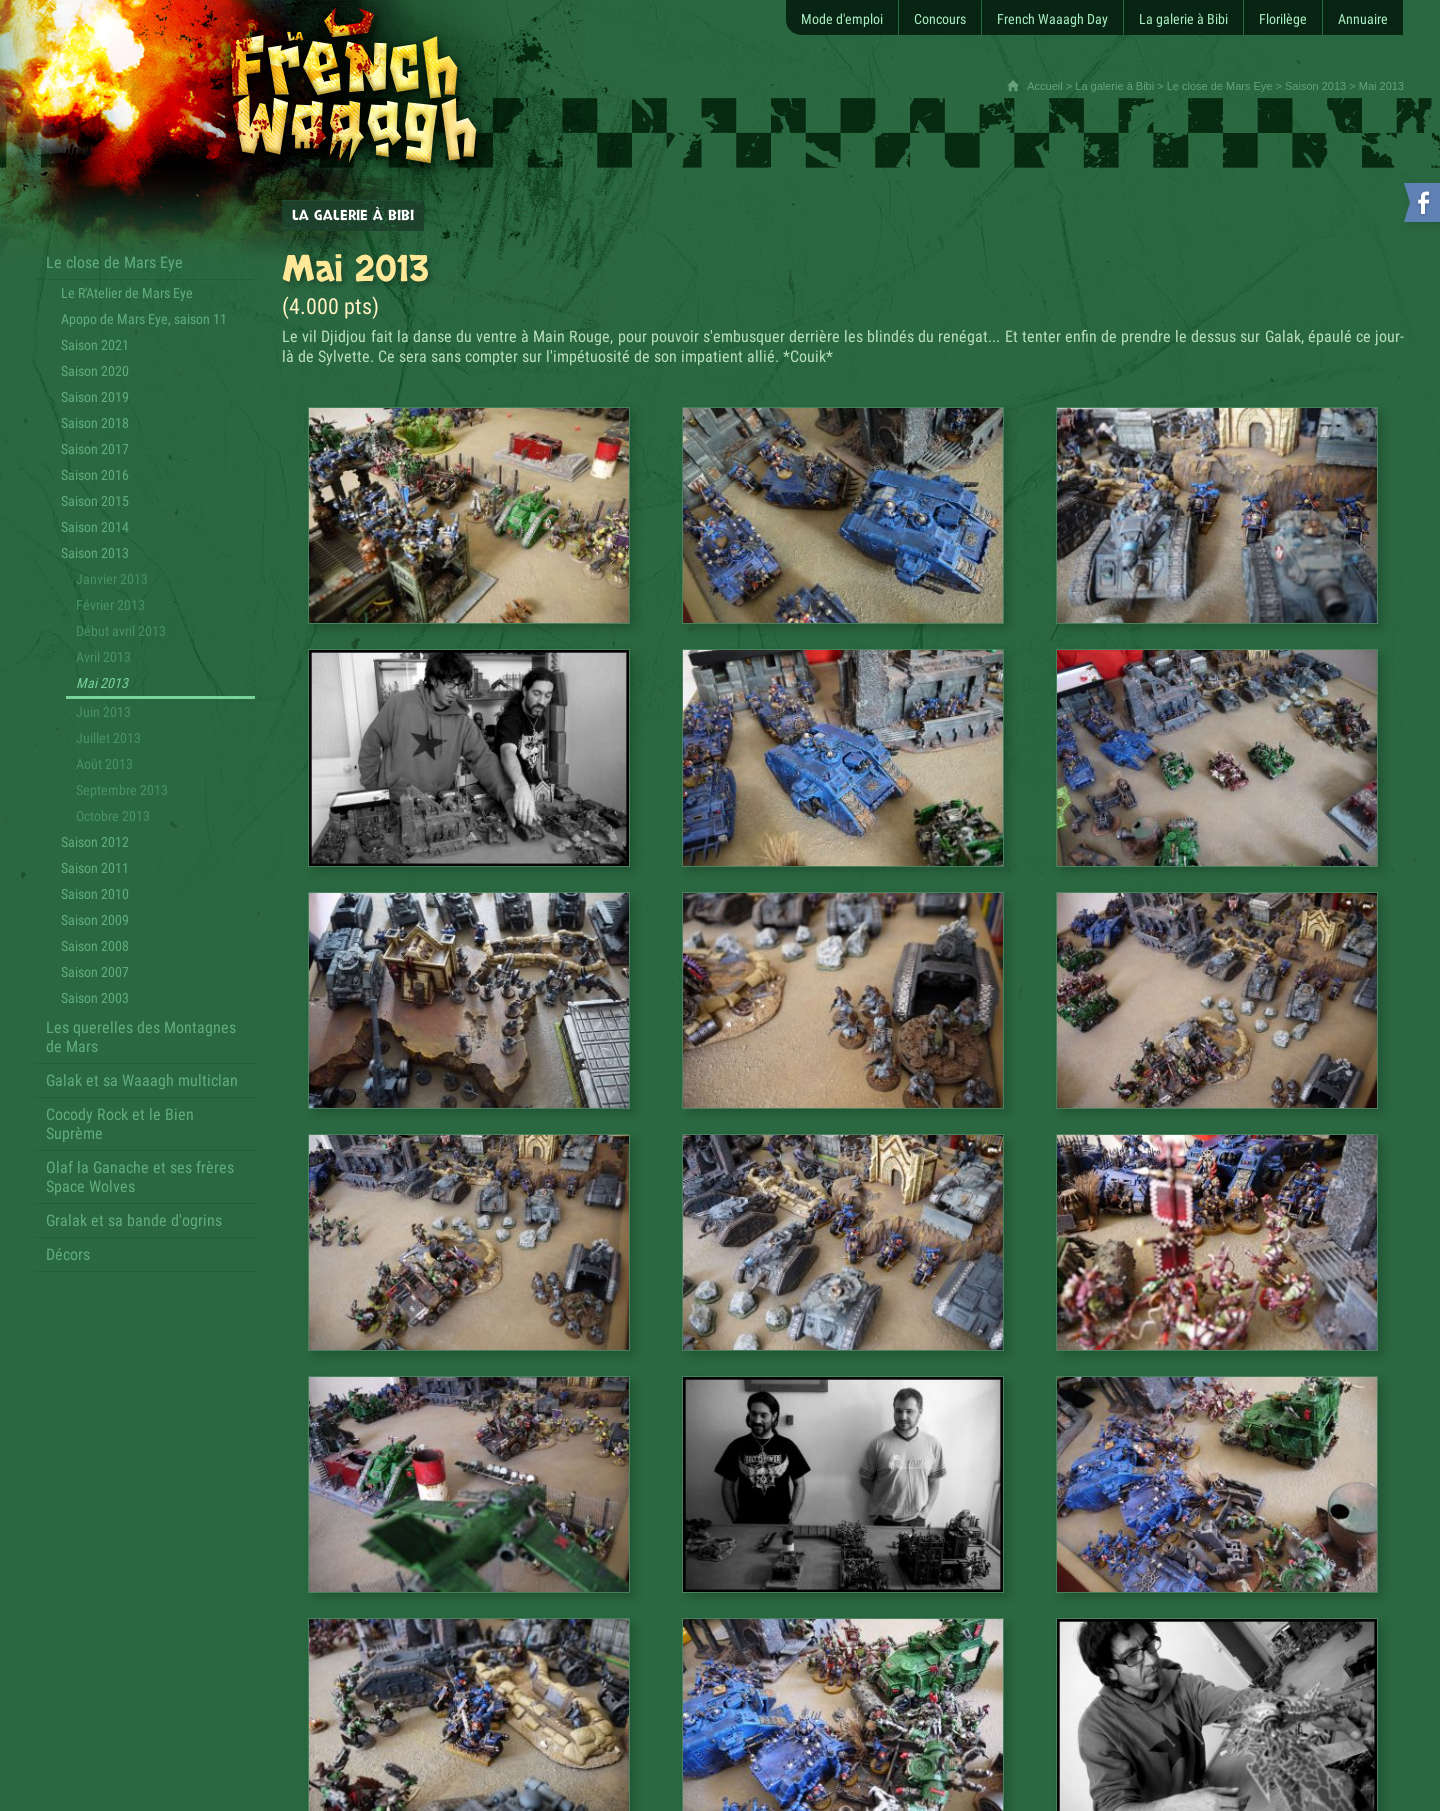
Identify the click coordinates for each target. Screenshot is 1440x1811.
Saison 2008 (95, 946)
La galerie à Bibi (1114, 86)
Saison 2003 (95, 998)
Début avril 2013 (121, 631)
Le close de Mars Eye (1220, 86)
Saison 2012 (95, 842)
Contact (259, 1720)
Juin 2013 (103, 712)
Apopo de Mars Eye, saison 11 (144, 319)
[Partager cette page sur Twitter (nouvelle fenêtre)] (827, 1461)
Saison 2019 (95, 397)
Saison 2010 (95, 894)
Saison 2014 (95, 527)
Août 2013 (104, 764)
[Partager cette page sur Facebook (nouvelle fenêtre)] (859, 1461)
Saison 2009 (95, 920)
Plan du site (196, 1720)
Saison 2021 (95, 345)
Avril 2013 (103, 657)
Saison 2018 (95, 423)
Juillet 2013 (108, 738)
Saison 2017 (95, 449)
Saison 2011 (95, 868)
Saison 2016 (95, 475)
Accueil (1044, 86)
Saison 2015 (95, 501)
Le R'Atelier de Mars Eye (127, 293)
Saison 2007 (95, 972)
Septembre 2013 (122, 790)
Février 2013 (110, 605)
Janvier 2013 (112, 579)
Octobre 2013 (113, 816)
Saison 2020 (95, 371)
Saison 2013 (1315, 86)
